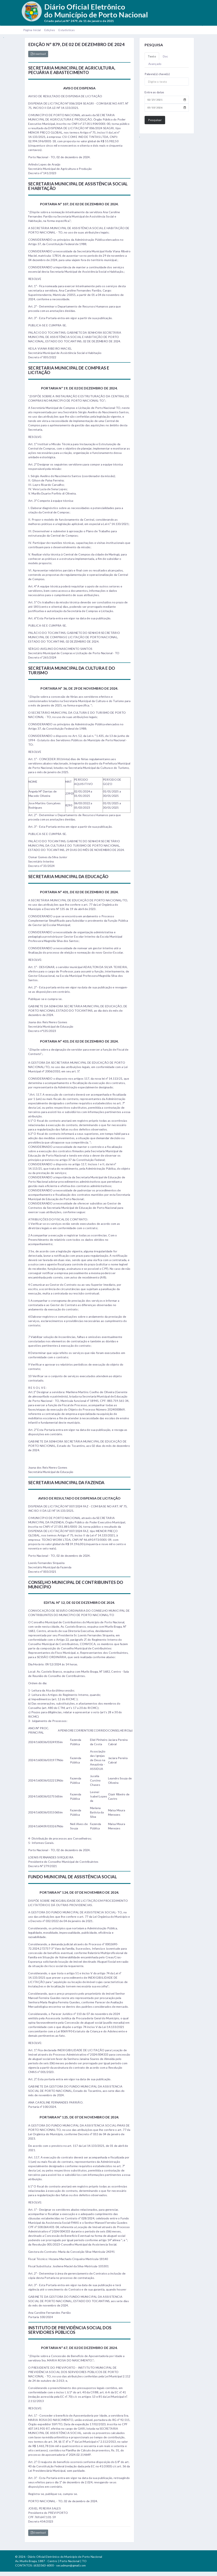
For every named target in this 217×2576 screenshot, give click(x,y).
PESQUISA (154, 45)
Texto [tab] (152, 56)
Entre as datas (154, 92)
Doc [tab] (165, 56)
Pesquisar (155, 120)
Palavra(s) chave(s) (157, 74)
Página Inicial (32, 30)
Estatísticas (67, 30)
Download (38, 53)
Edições (49, 30)
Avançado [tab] (154, 64)
